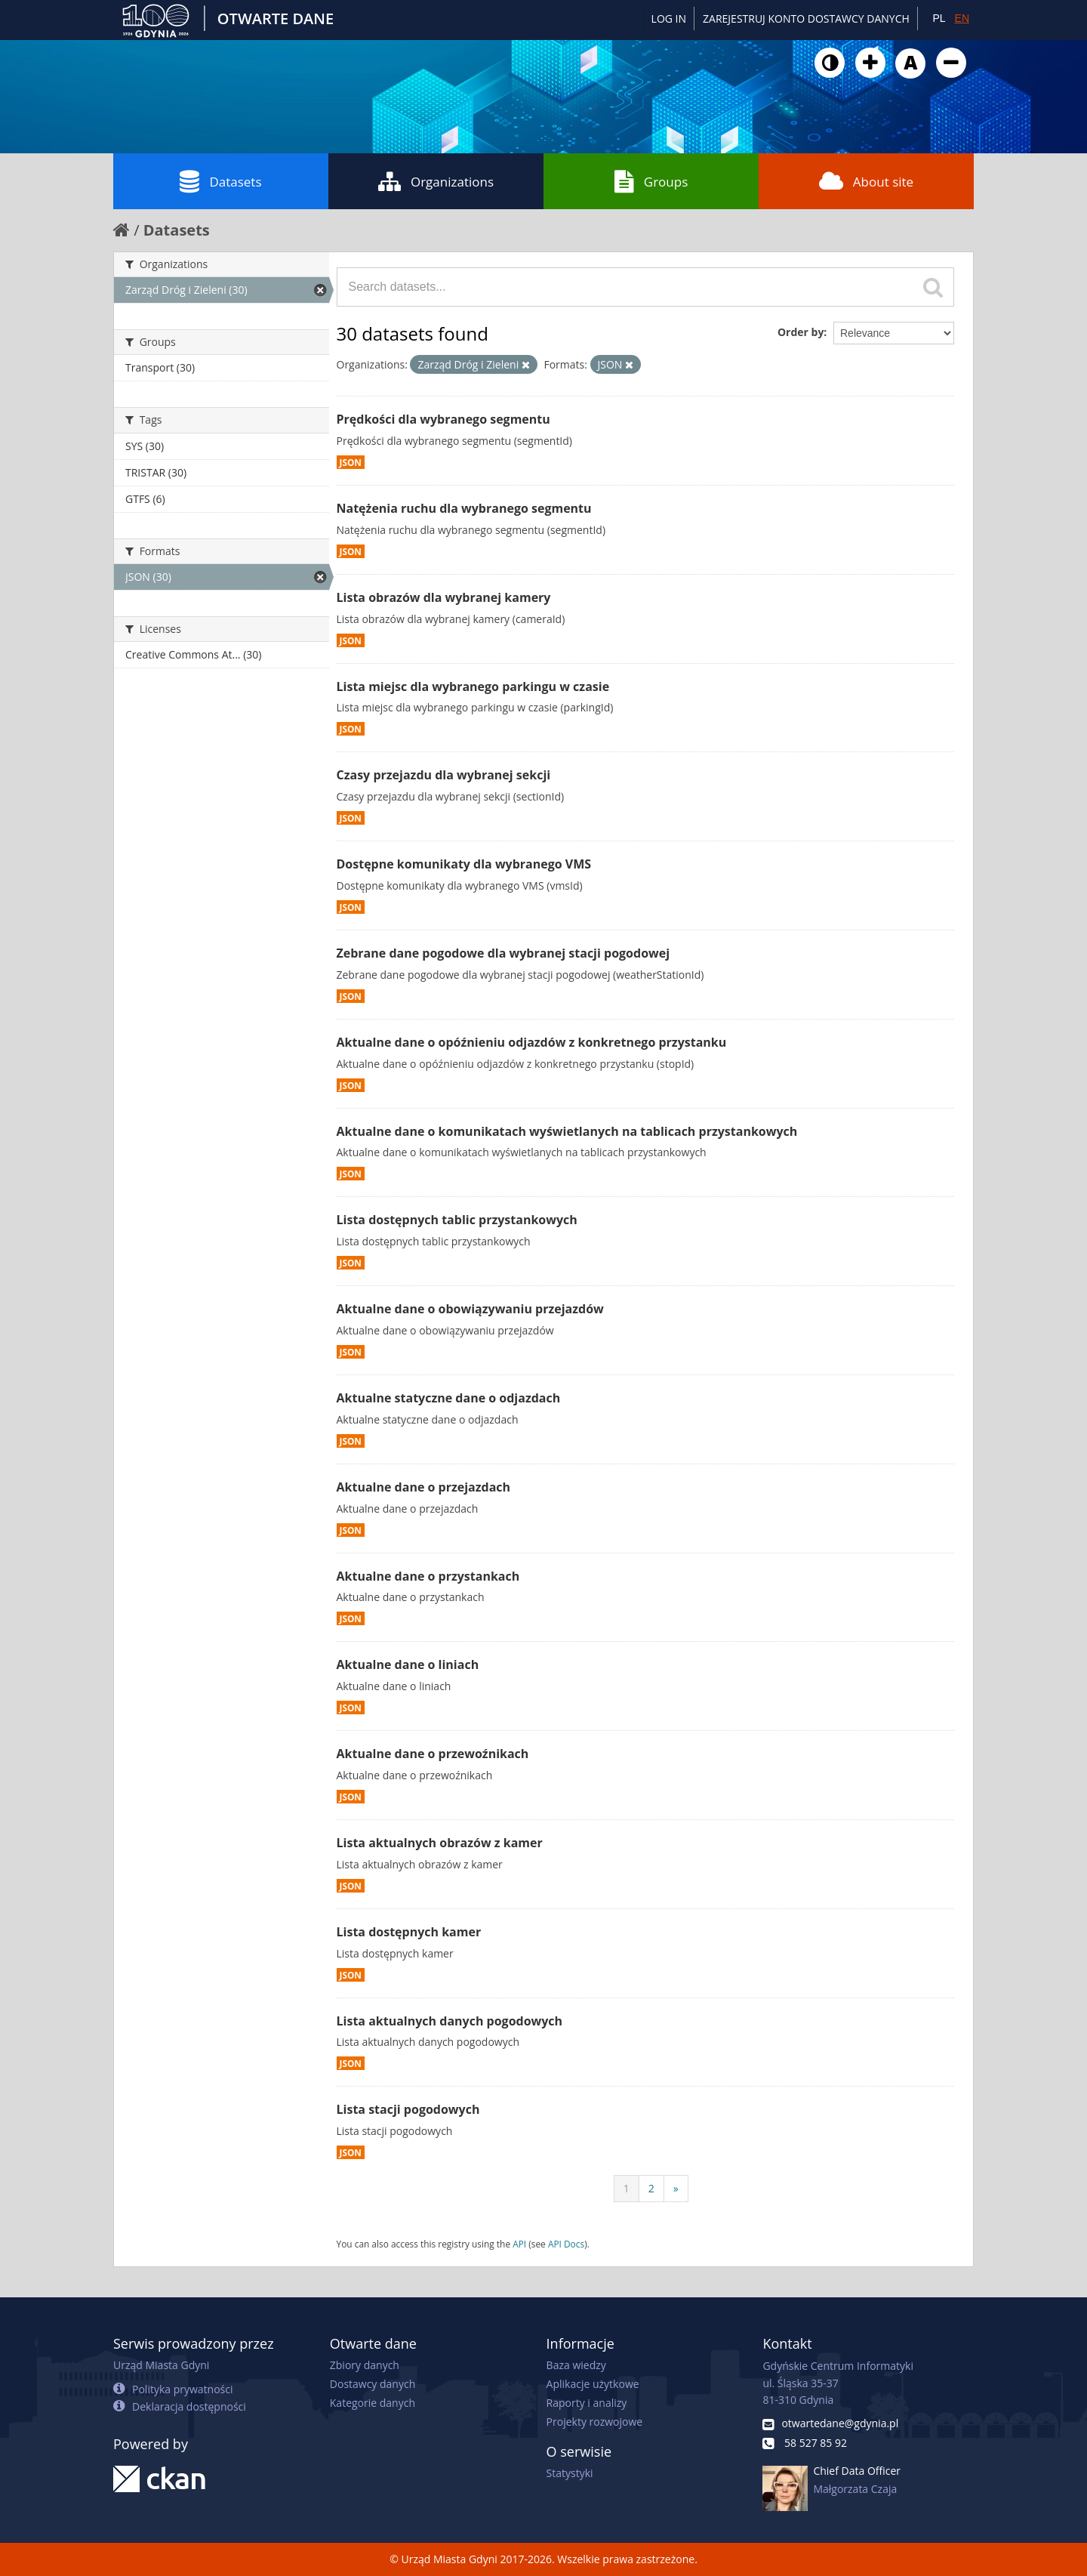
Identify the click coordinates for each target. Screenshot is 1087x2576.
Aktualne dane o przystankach (428, 1576)
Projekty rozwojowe (595, 2421)
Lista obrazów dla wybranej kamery (444, 597)
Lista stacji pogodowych (408, 2109)
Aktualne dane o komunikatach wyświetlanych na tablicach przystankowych (567, 1131)
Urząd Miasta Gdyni (161, 2365)
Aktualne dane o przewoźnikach (433, 1753)
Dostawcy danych (372, 2384)
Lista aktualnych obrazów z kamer (440, 1842)
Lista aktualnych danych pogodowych (450, 2021)
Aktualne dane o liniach (408, 1664)
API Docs (566, 2244)
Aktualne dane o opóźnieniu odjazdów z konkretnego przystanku (532, 1042)
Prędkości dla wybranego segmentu (443, 419)
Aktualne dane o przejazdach (424, 1487)
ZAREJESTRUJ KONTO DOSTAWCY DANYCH (806, 18)
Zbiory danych (364, 2365)
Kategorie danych (372, 2403)
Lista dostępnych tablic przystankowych (457, 1219)
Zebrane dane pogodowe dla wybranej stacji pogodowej (503, 953)
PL (938, 18)
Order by (801, 332)
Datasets (220, 181)
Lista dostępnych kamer (409, 1932)
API (519, 2244)
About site (866, 181)
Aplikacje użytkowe (593, 2384)
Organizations (436, 181)
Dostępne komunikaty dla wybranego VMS (464, 864)
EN (962, 18)
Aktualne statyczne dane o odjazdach (449, 1398)
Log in (668, 18)
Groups (651, 181)
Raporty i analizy (587, 2403)
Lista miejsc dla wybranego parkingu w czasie (473, 686)
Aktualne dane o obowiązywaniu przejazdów (470, 1308)
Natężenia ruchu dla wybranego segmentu (464, 508)
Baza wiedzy (576, 2365)
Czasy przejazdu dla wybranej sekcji (444, 775)
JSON (351, 462)
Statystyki (570, 2473)
